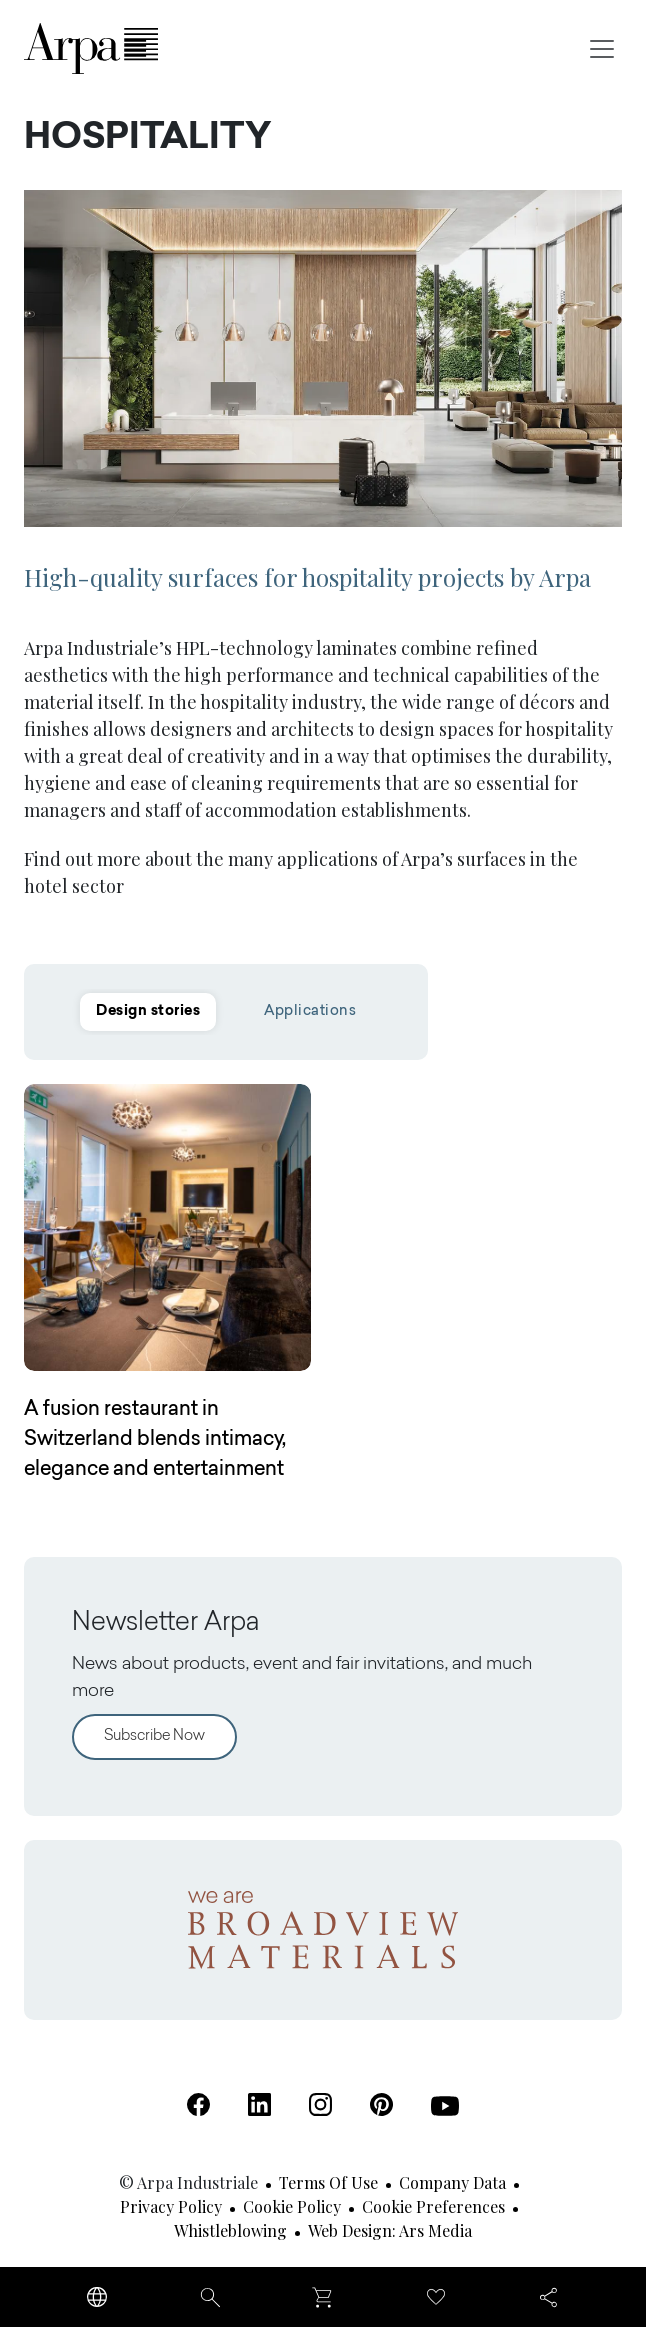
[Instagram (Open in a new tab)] (320, 2104)
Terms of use (328, 2182)
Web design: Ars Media (390, 2230)
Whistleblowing (230, 2230)
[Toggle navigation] (602, 49)
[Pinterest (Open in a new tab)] (381, 2104)
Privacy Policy (171, 2206)
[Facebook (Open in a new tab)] (198, 2104)
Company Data (452, 2182)
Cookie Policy (292, 2206)
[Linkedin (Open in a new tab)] (259, 2104)
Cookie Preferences (433, 2206)
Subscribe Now (154, 1736)
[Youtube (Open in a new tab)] (445, 2106)
